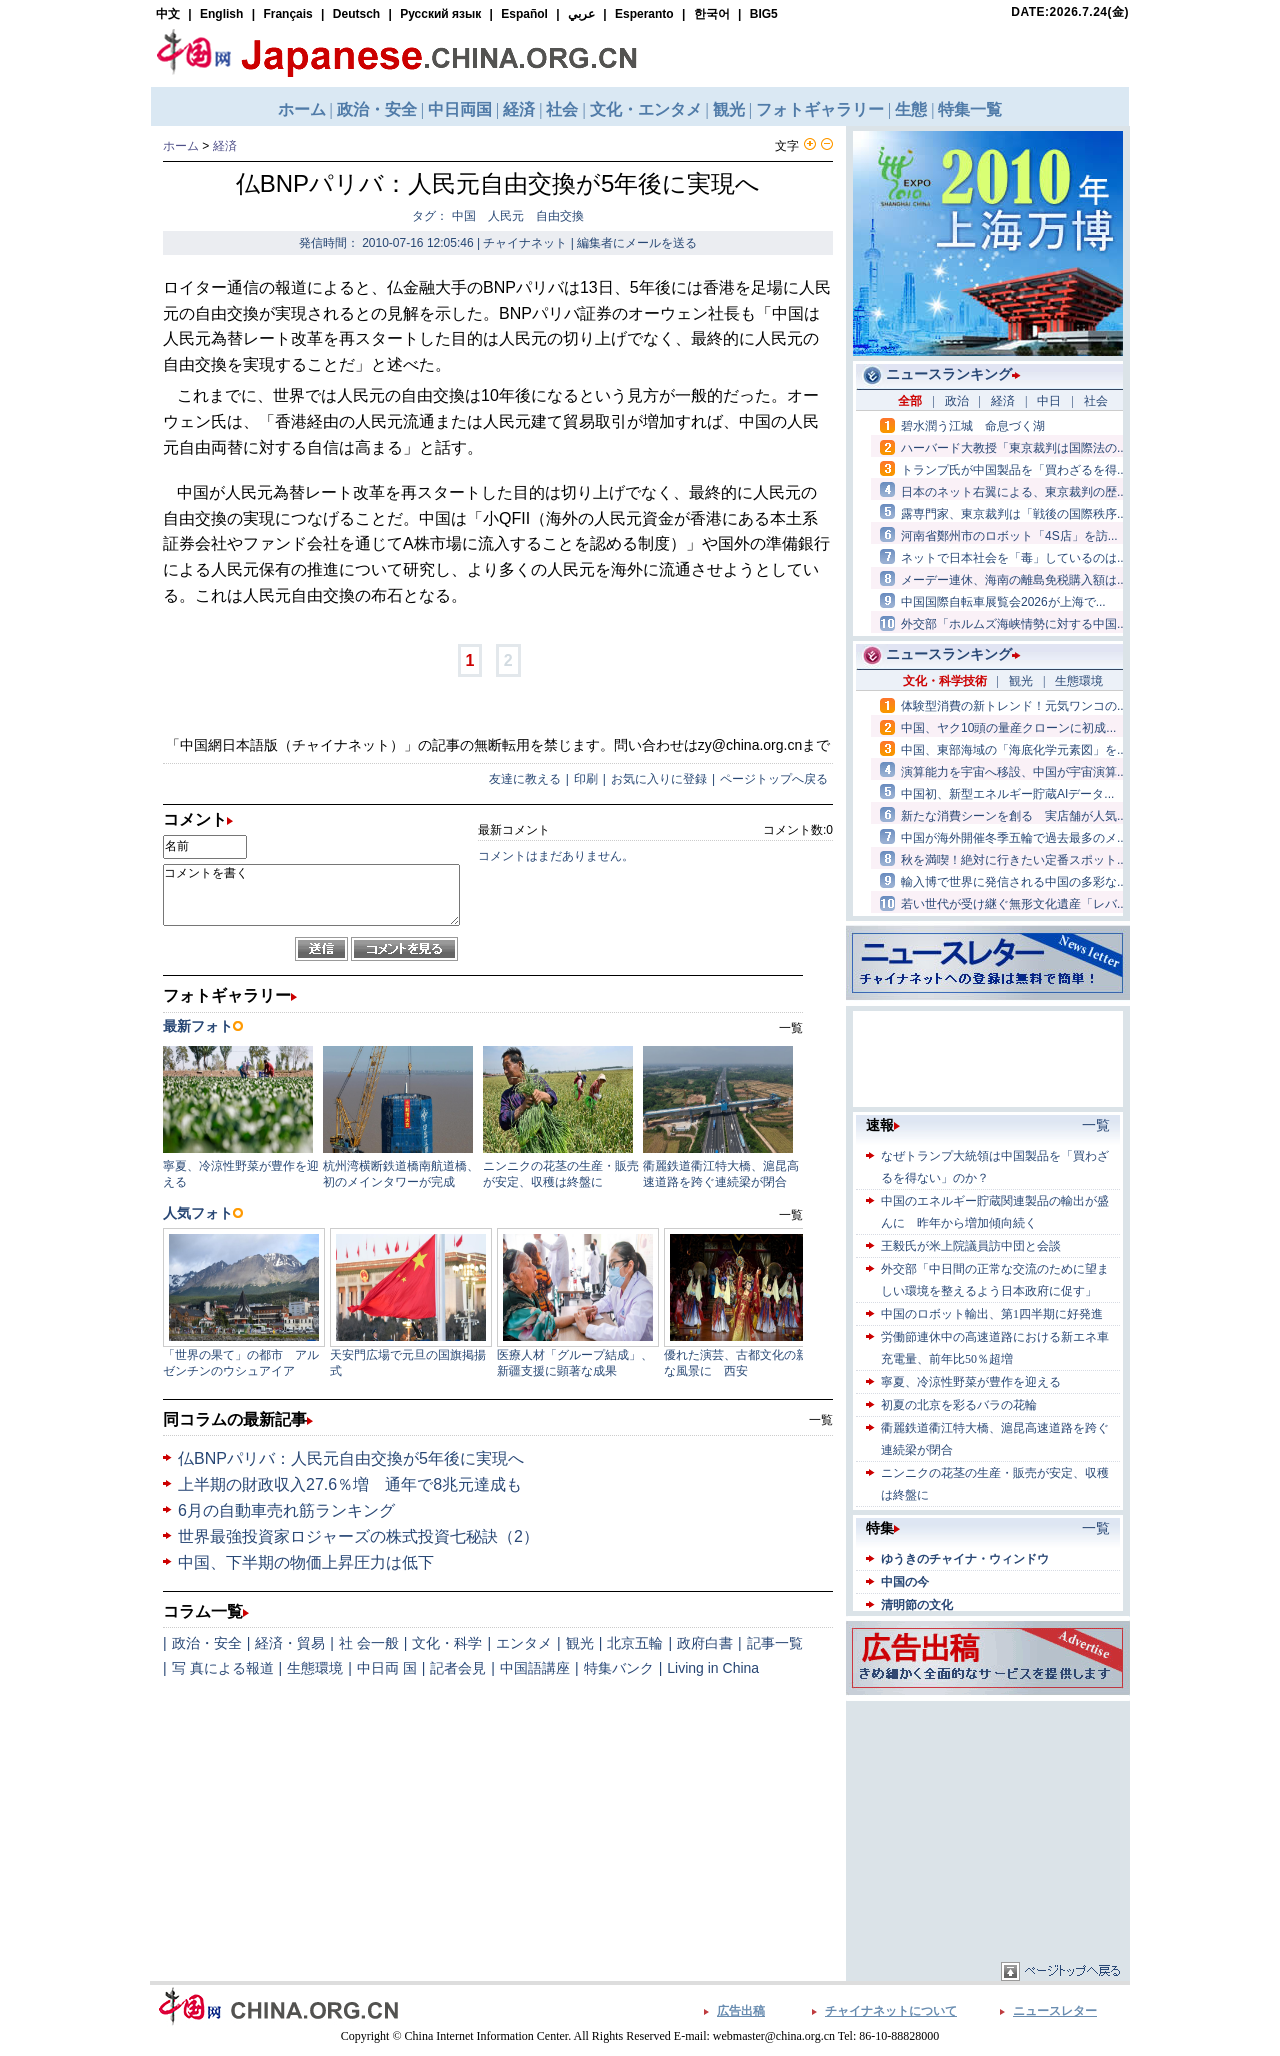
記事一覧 (775, 1643)
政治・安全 (207, 1643)
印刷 (586, 779)
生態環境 (315, 1668)
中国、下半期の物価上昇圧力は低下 (306, 1562)
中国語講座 (535, 1668)
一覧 (821, 1420)
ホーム (181, 146)
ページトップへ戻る (774, 779)
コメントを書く (311, 895)
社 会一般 (369, 1643)
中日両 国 (387, 1668)
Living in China (713, 1668)
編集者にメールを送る (637, 243)
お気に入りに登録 (659, 779)
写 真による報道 (223, 1668)
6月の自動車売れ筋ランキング (286, 1510)
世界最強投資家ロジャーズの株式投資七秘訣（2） (358, 1536)
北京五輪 (635, 1643)
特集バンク (619, 1668)
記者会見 (458, 1668)
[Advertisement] (988, 1831)
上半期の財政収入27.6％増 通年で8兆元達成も (350, 1484)
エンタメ (524, 1643)
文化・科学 (447, 1643)
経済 (225, 146)
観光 (580, 1643)
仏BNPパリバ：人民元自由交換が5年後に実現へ (351, 1458)
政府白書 (705, 1643)
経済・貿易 (290, 1643)
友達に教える (525, 779)
